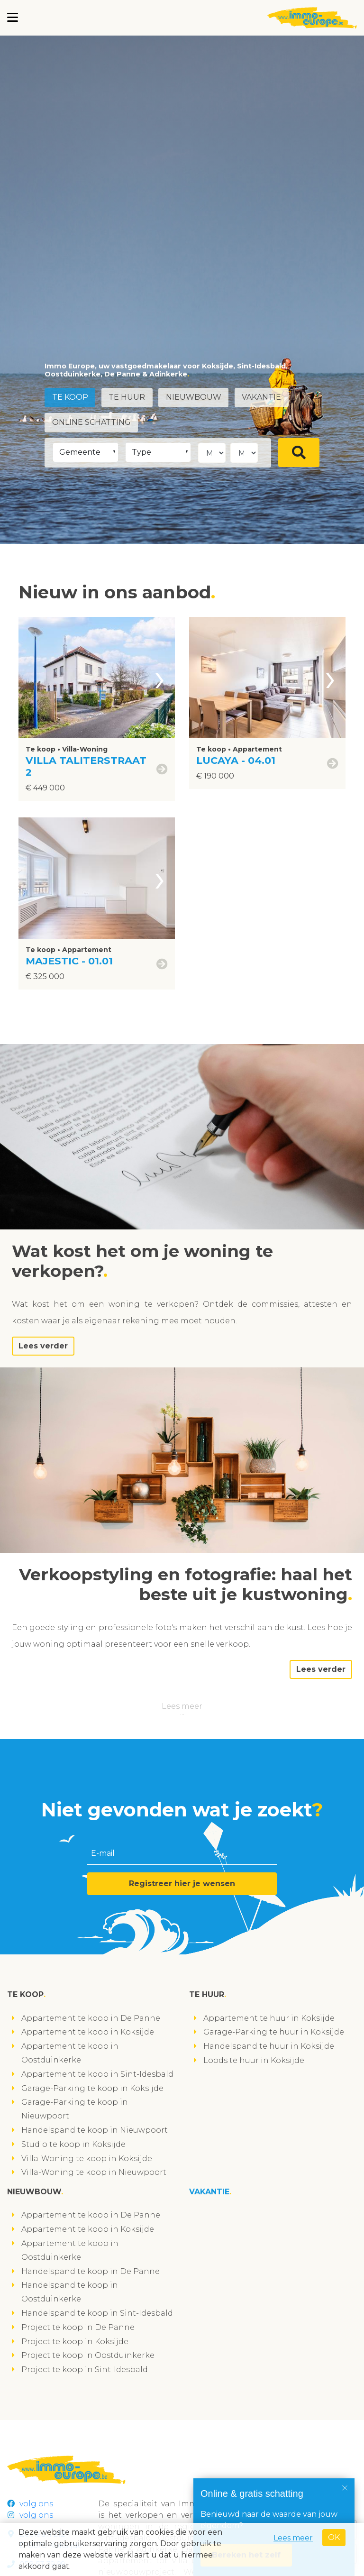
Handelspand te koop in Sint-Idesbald (97, 2313)
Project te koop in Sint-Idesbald (84, 2369)
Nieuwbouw (195, 397)
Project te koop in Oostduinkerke (88, 2355)
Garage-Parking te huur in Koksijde (273, 2031)
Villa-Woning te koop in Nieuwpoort (93, 2172)
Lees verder (43, 1345)
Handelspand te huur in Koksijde (268, 2046)
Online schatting (91, 422)
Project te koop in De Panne (78, 2327)
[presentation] (160, 677)
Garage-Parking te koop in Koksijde (92, 2088)
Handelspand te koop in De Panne (90, 2271)
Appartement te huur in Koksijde (269, 2018)
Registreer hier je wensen (182, 1883)
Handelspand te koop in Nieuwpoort (94, 2130)
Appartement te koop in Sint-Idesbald (97, 2074)
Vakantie (263, 397)
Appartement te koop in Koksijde (87, 2031)
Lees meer (182, 1706)
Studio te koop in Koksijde (73, 2144)
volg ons (30, 2503)
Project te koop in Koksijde (74, 2341)
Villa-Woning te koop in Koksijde (86, 2158)
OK (334, 2537)
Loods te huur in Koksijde (253, 2060)
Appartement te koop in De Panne (90, 2018)
